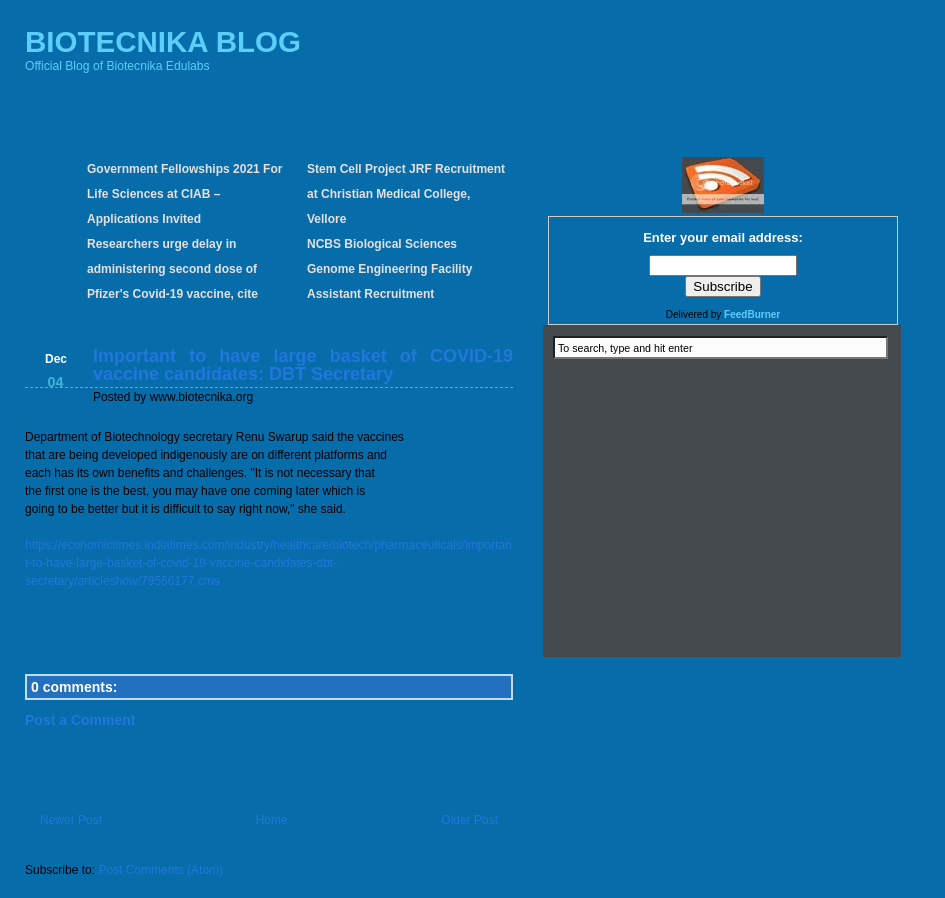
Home (272, 820)
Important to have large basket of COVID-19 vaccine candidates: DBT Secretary (303, 365)
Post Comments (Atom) (160, 870)
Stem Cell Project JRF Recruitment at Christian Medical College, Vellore (406, 194)
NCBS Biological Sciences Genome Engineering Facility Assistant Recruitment (389, 269)
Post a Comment (80, 720)
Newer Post (71, 820)
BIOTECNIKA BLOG (163, 41)
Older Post (469, 820)
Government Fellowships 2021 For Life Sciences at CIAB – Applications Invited (184, 194)
